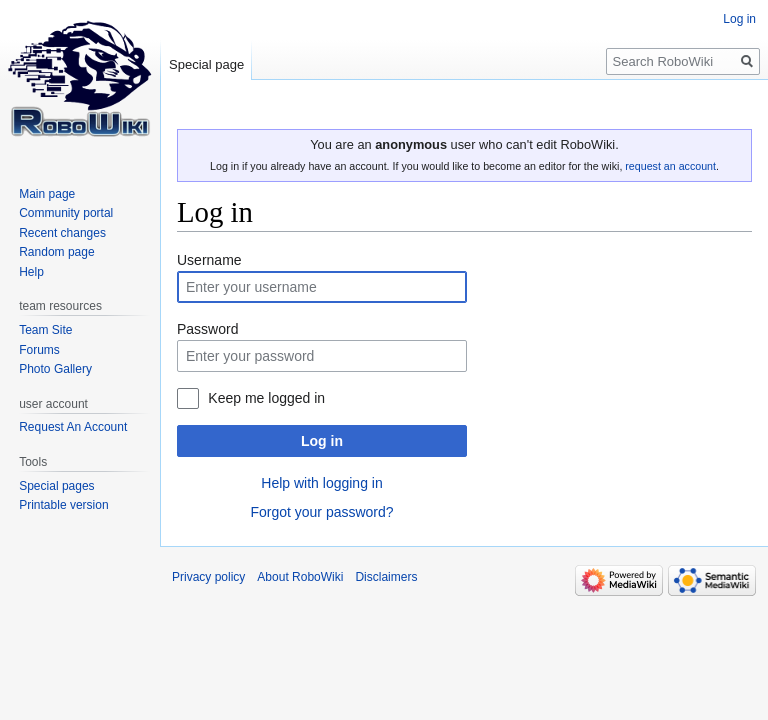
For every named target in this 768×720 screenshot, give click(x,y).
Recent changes (62, 233)
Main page (47, 194)
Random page (56, 252)
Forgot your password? (321, 512)
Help (31, 272)
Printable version (63, 505)
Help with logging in (321, 483)
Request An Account (73, 427)
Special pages (56, 486)
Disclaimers (386, 577)
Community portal (66, 213)
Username (209, 260)
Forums (39, 350)
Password (207, 329)
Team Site (45, 330)
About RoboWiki (300, 577)
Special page (206, 64)
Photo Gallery (55, 369)
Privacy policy (208, 577)
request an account (670, 166)
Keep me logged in (266, 398)
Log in (322, 441)
